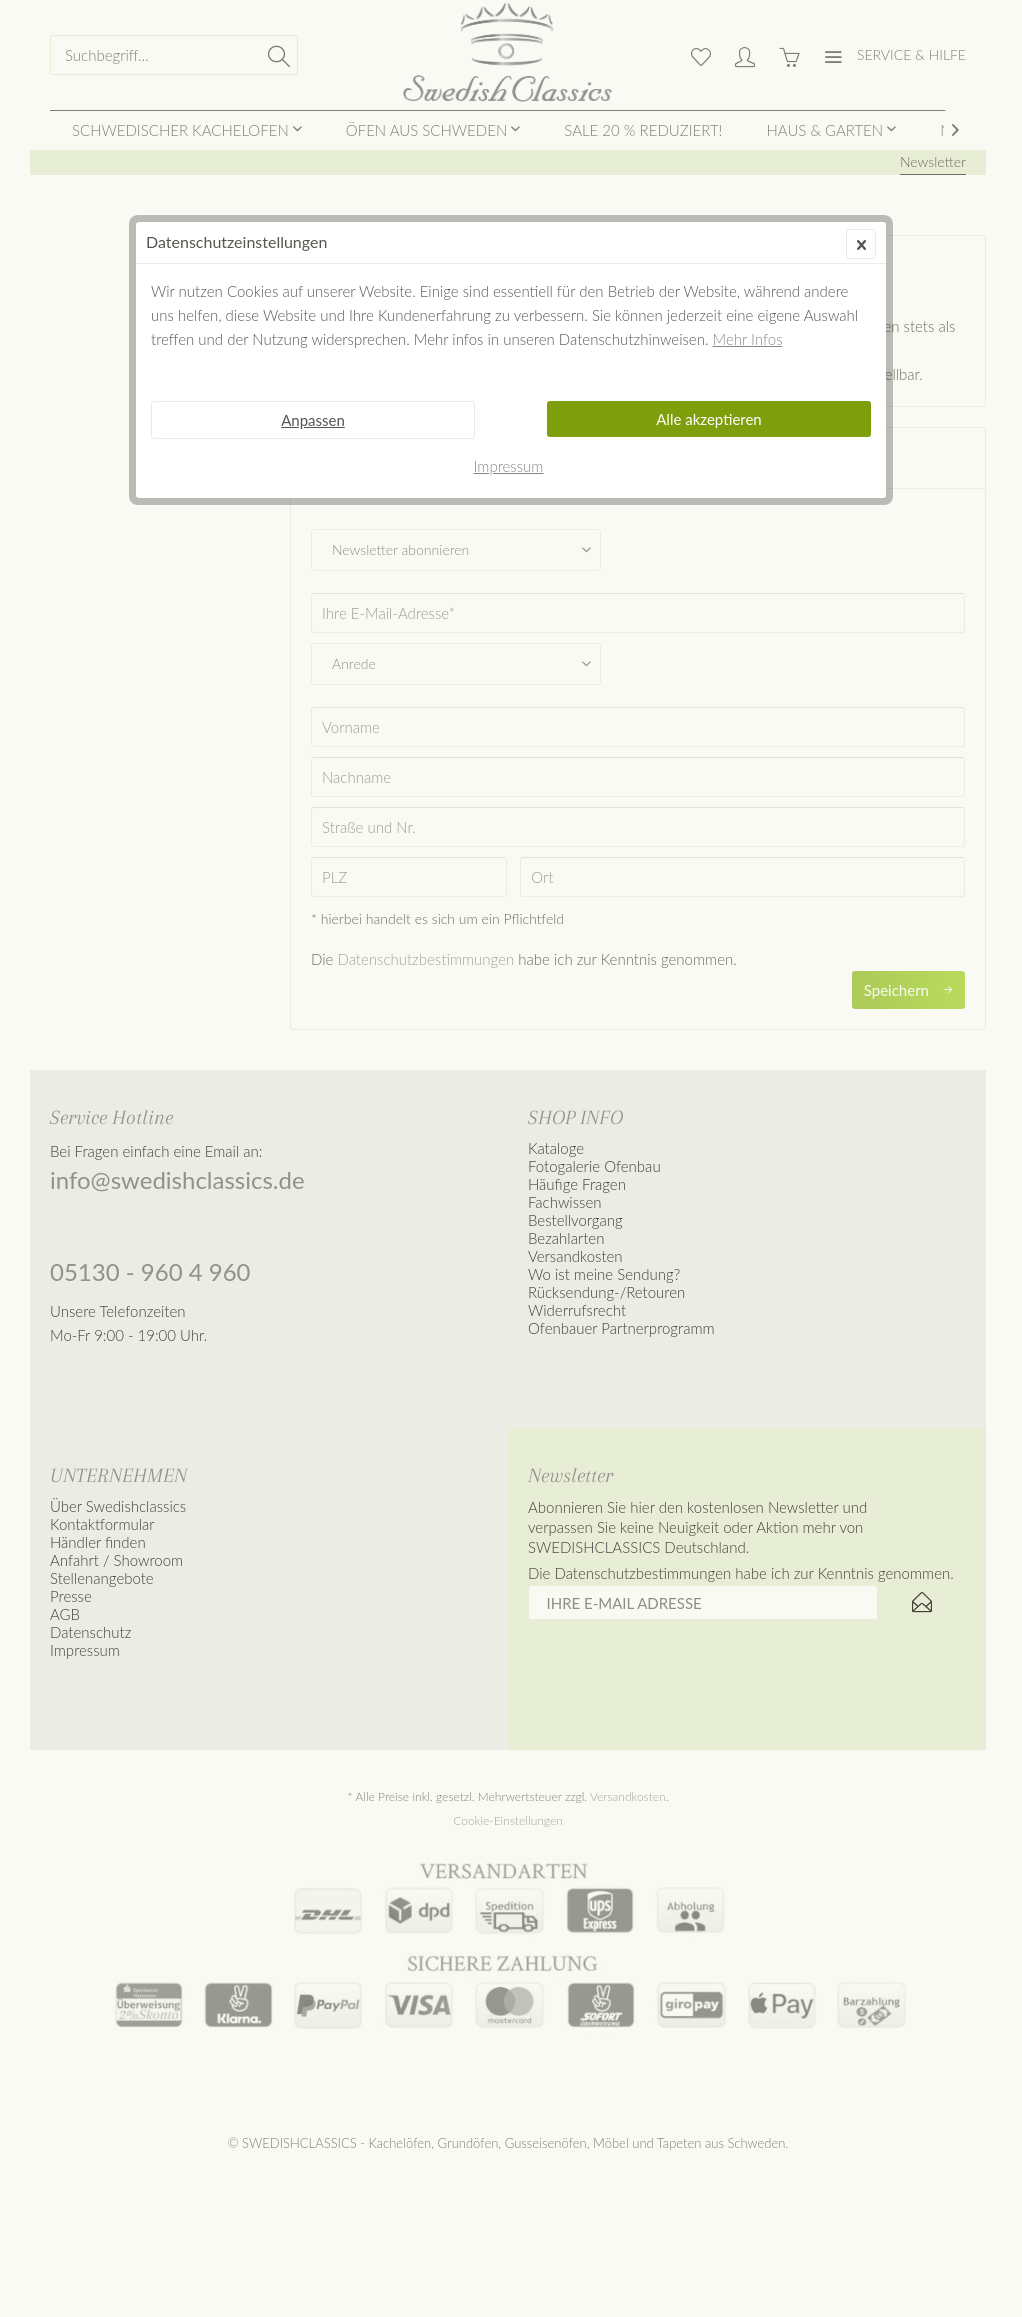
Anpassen (313, 420)
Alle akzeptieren (709, 419)
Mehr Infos (748, 339)
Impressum (509, 466)
